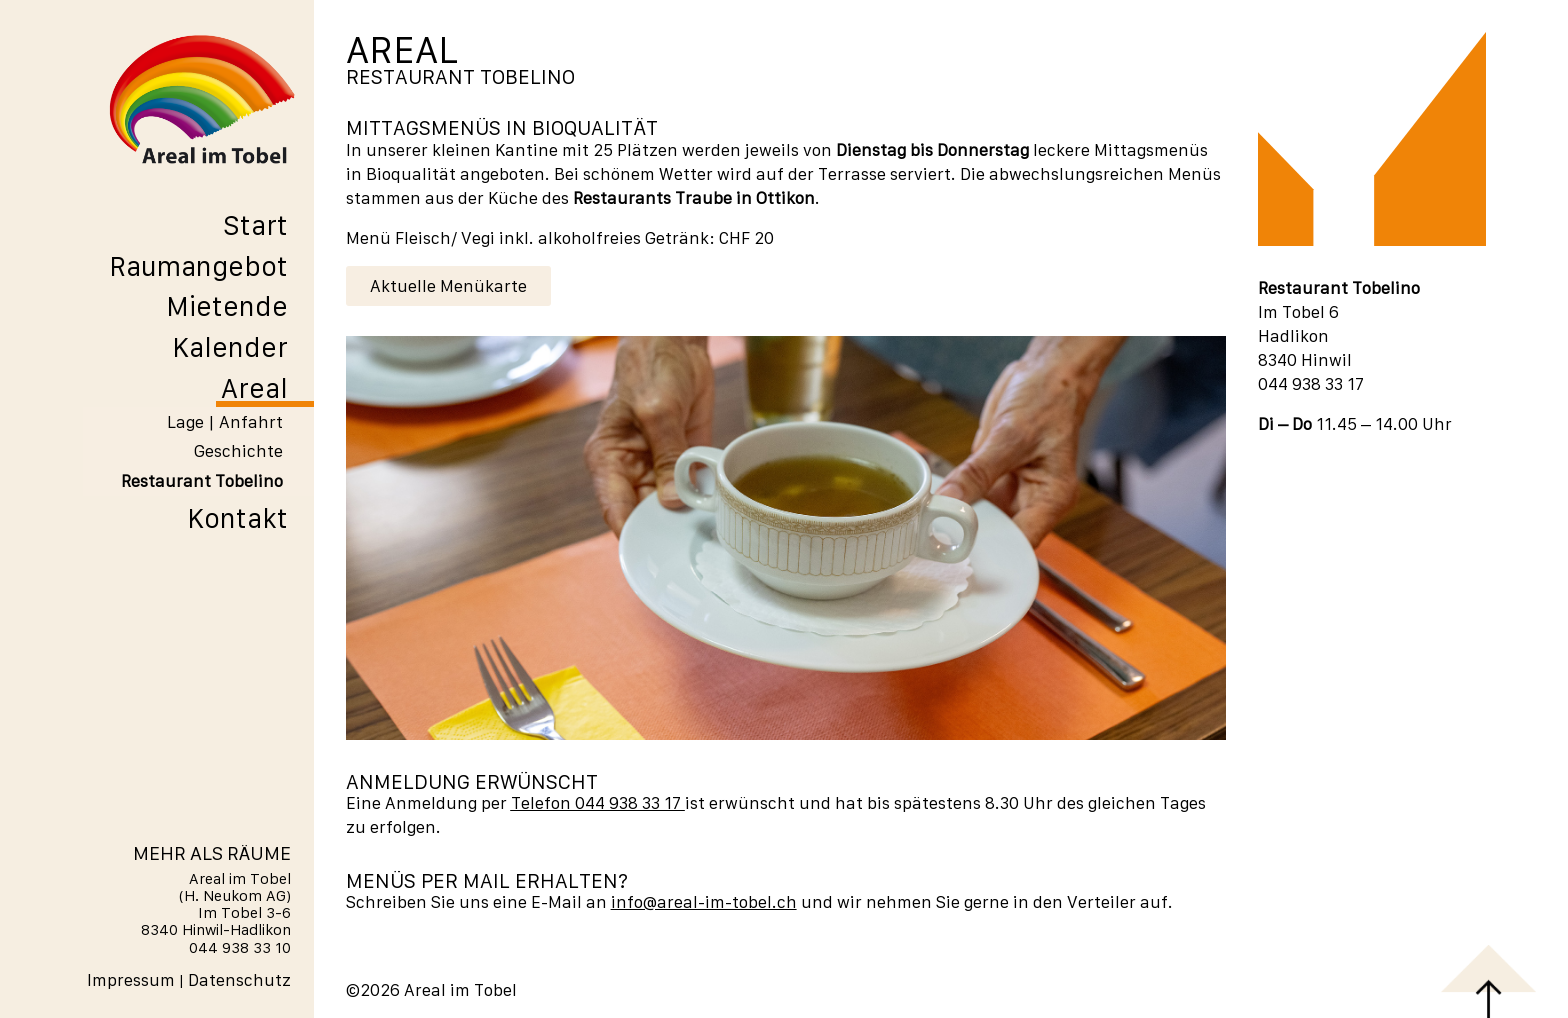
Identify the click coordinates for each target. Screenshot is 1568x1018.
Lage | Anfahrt (225, 422)
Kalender (230, 347)
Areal (254, 388)
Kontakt (237, 518)
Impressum (131, 980)
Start (255, 225)
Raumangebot (198, 266)
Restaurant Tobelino (202, 481)
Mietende (227, 306)
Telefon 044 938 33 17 (596, 803)
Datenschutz (239, 980)
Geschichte (238, 451)
